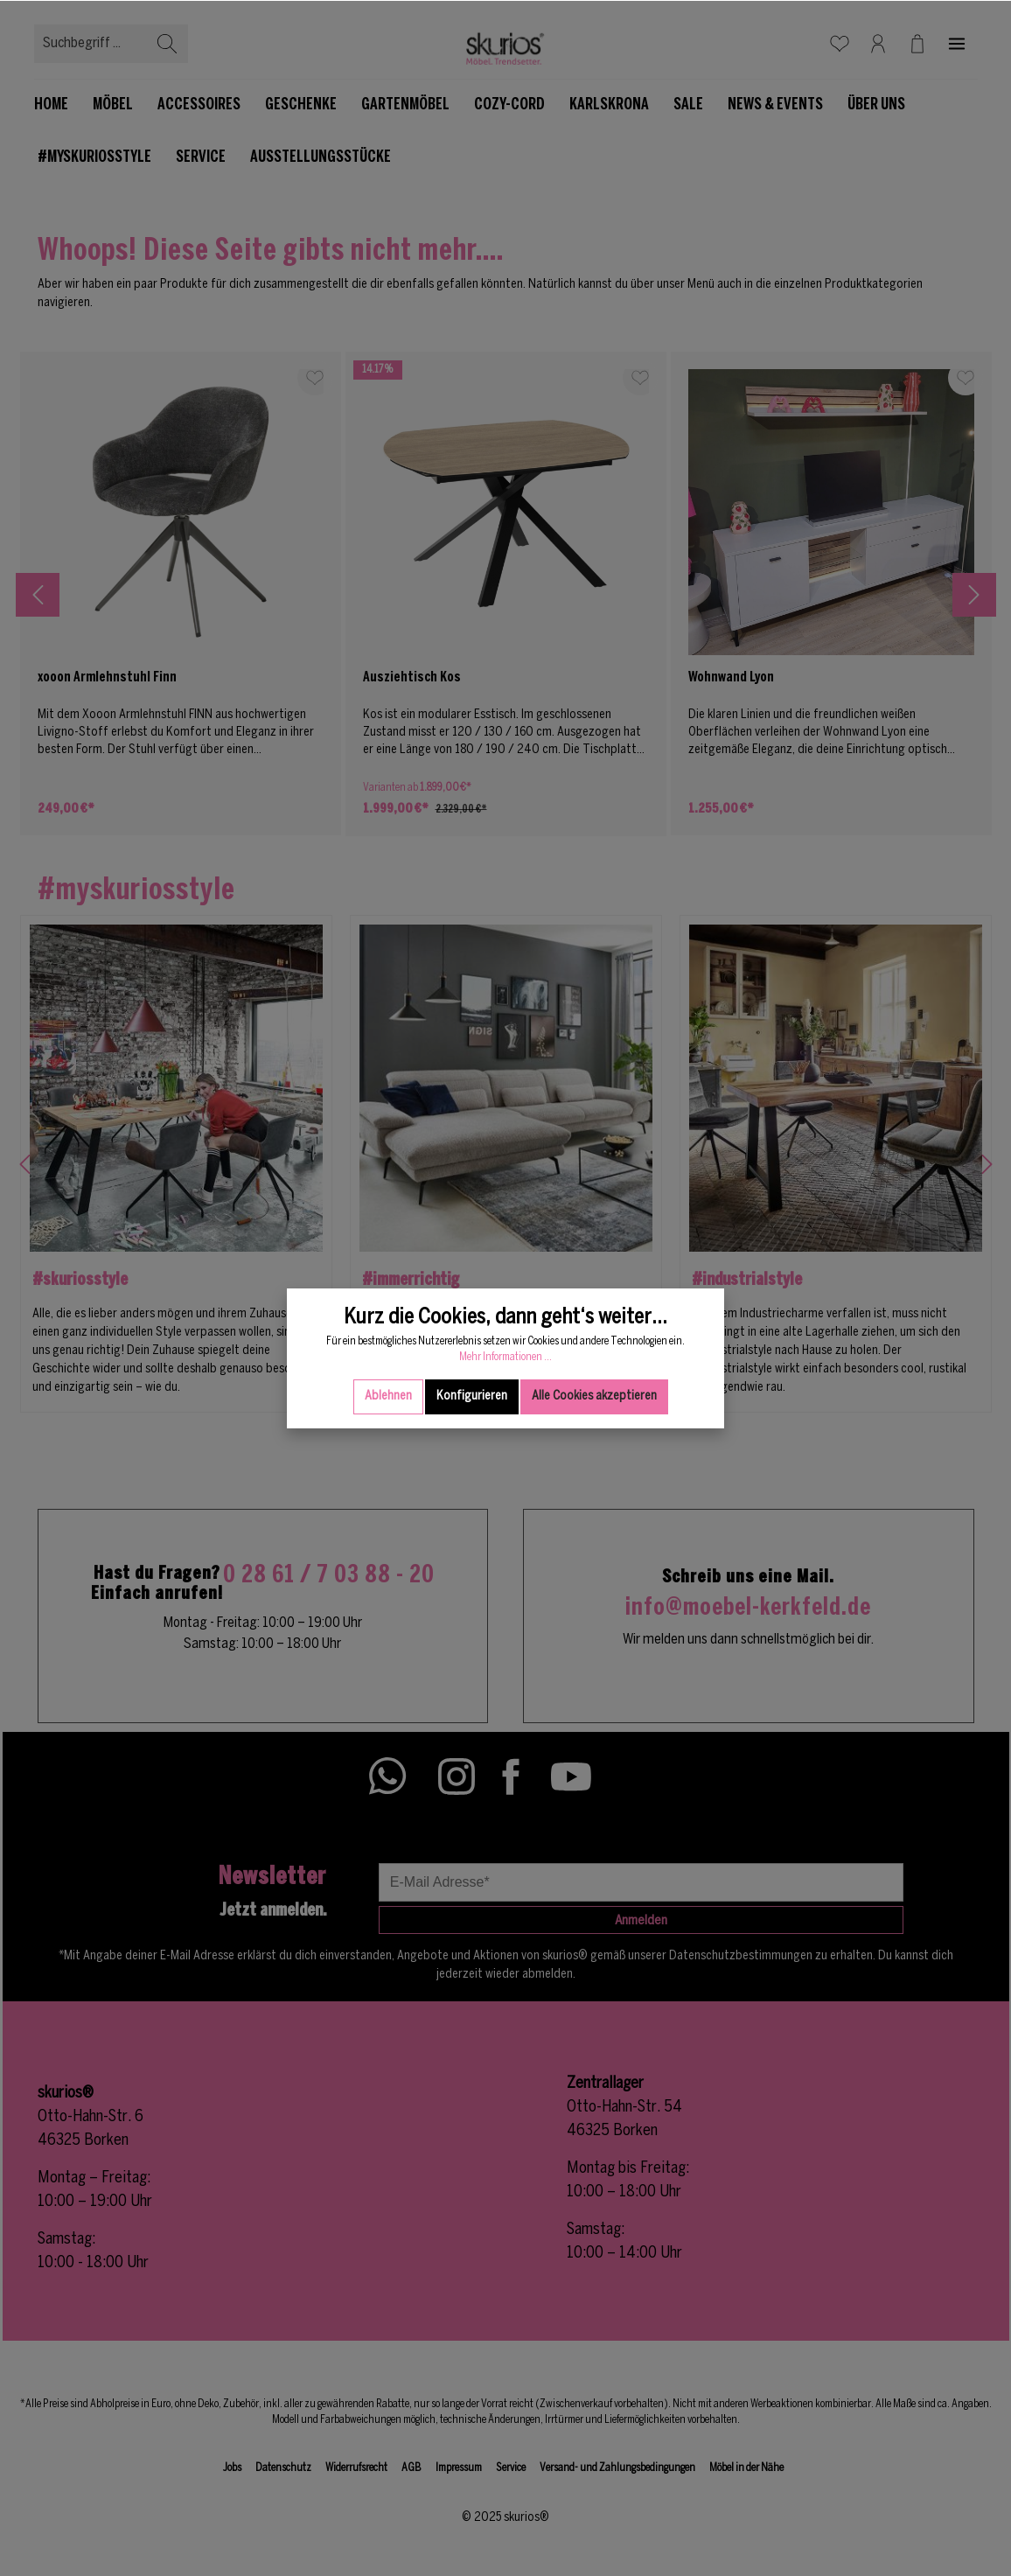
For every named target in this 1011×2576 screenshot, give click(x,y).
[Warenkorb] (917, 43)
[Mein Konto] (878, 43)
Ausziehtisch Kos (412, 677)
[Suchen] (167, 43)
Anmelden (641, 1921)
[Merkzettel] (839, 43)
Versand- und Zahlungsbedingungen (617, 2468)
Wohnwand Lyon (731, 677)
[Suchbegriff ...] (91, 43)
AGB (411, 2468)
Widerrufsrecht (356, 2468)
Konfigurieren (471, 1453)
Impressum (459, 2468)
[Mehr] (956, 43)
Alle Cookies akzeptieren (594, 1453)
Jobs (232, 2468)
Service (511, 2468)
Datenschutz (283, 2468)
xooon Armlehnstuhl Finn (107, 677)
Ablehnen (388, 1453)
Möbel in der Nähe (746, 2468)
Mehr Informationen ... (505, 1414)
